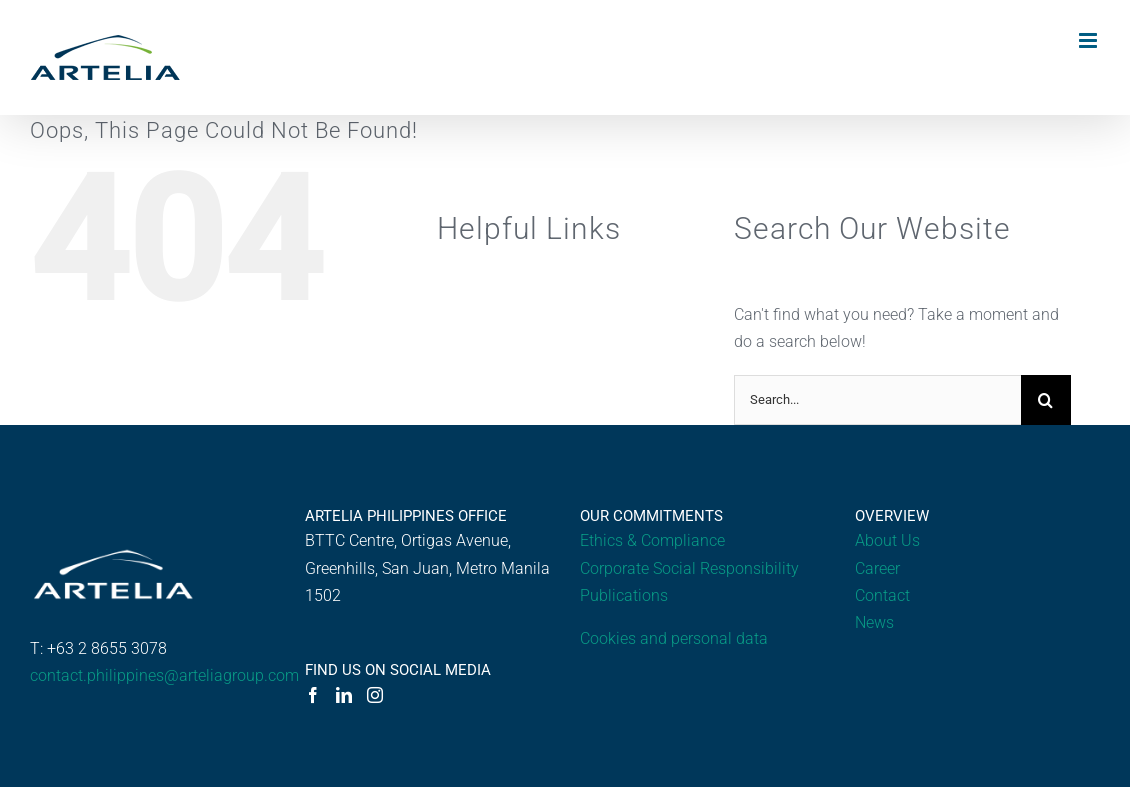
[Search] (1046, 400)
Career (877, 568)
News (874, 622)
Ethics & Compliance (652, 540)
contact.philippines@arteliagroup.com (164, 675)
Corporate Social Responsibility (689, 568)
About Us (887, 540)
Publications (624, 595)
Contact (882, 595)
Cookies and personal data (674, 638)
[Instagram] (375, 695)
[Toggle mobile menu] (1089, 40)
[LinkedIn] (344, 695)
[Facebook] (313, 695)
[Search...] (877, 400)
